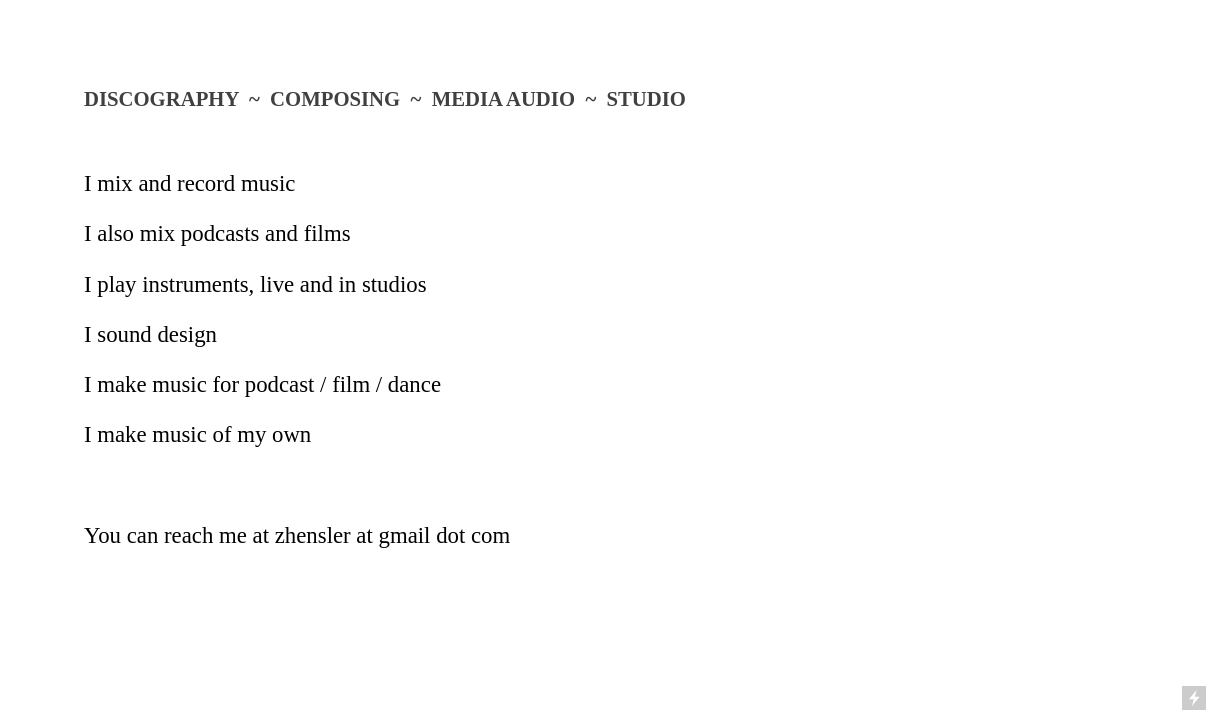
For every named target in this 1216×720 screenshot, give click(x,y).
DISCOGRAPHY (161, 99)
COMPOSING (335, 99)
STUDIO (646, 99)
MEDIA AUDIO (503, 99)
